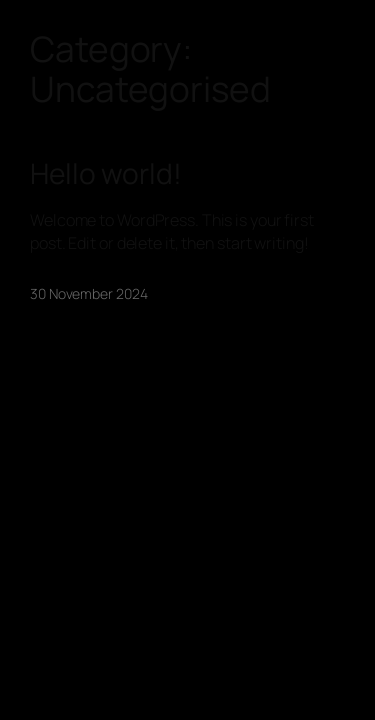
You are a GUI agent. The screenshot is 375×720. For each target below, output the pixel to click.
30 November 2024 (88, 293)
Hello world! (106, 174)
